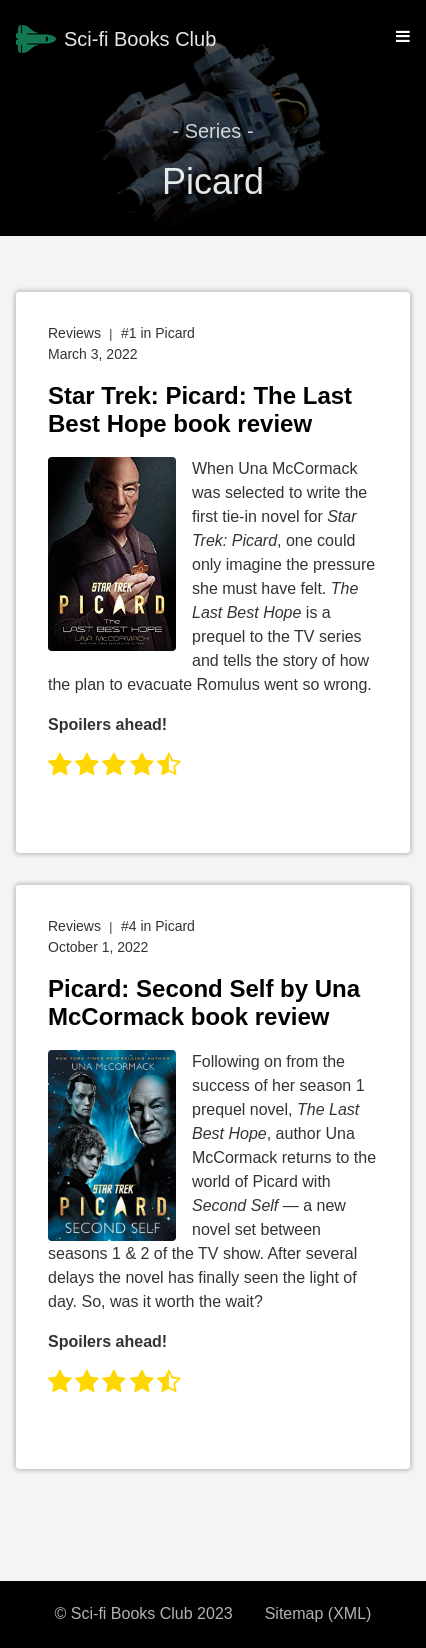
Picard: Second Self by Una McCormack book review (204, 1002)
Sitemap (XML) (318, 1613)
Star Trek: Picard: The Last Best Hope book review (200, 409)
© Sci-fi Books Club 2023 (144, 1613)
